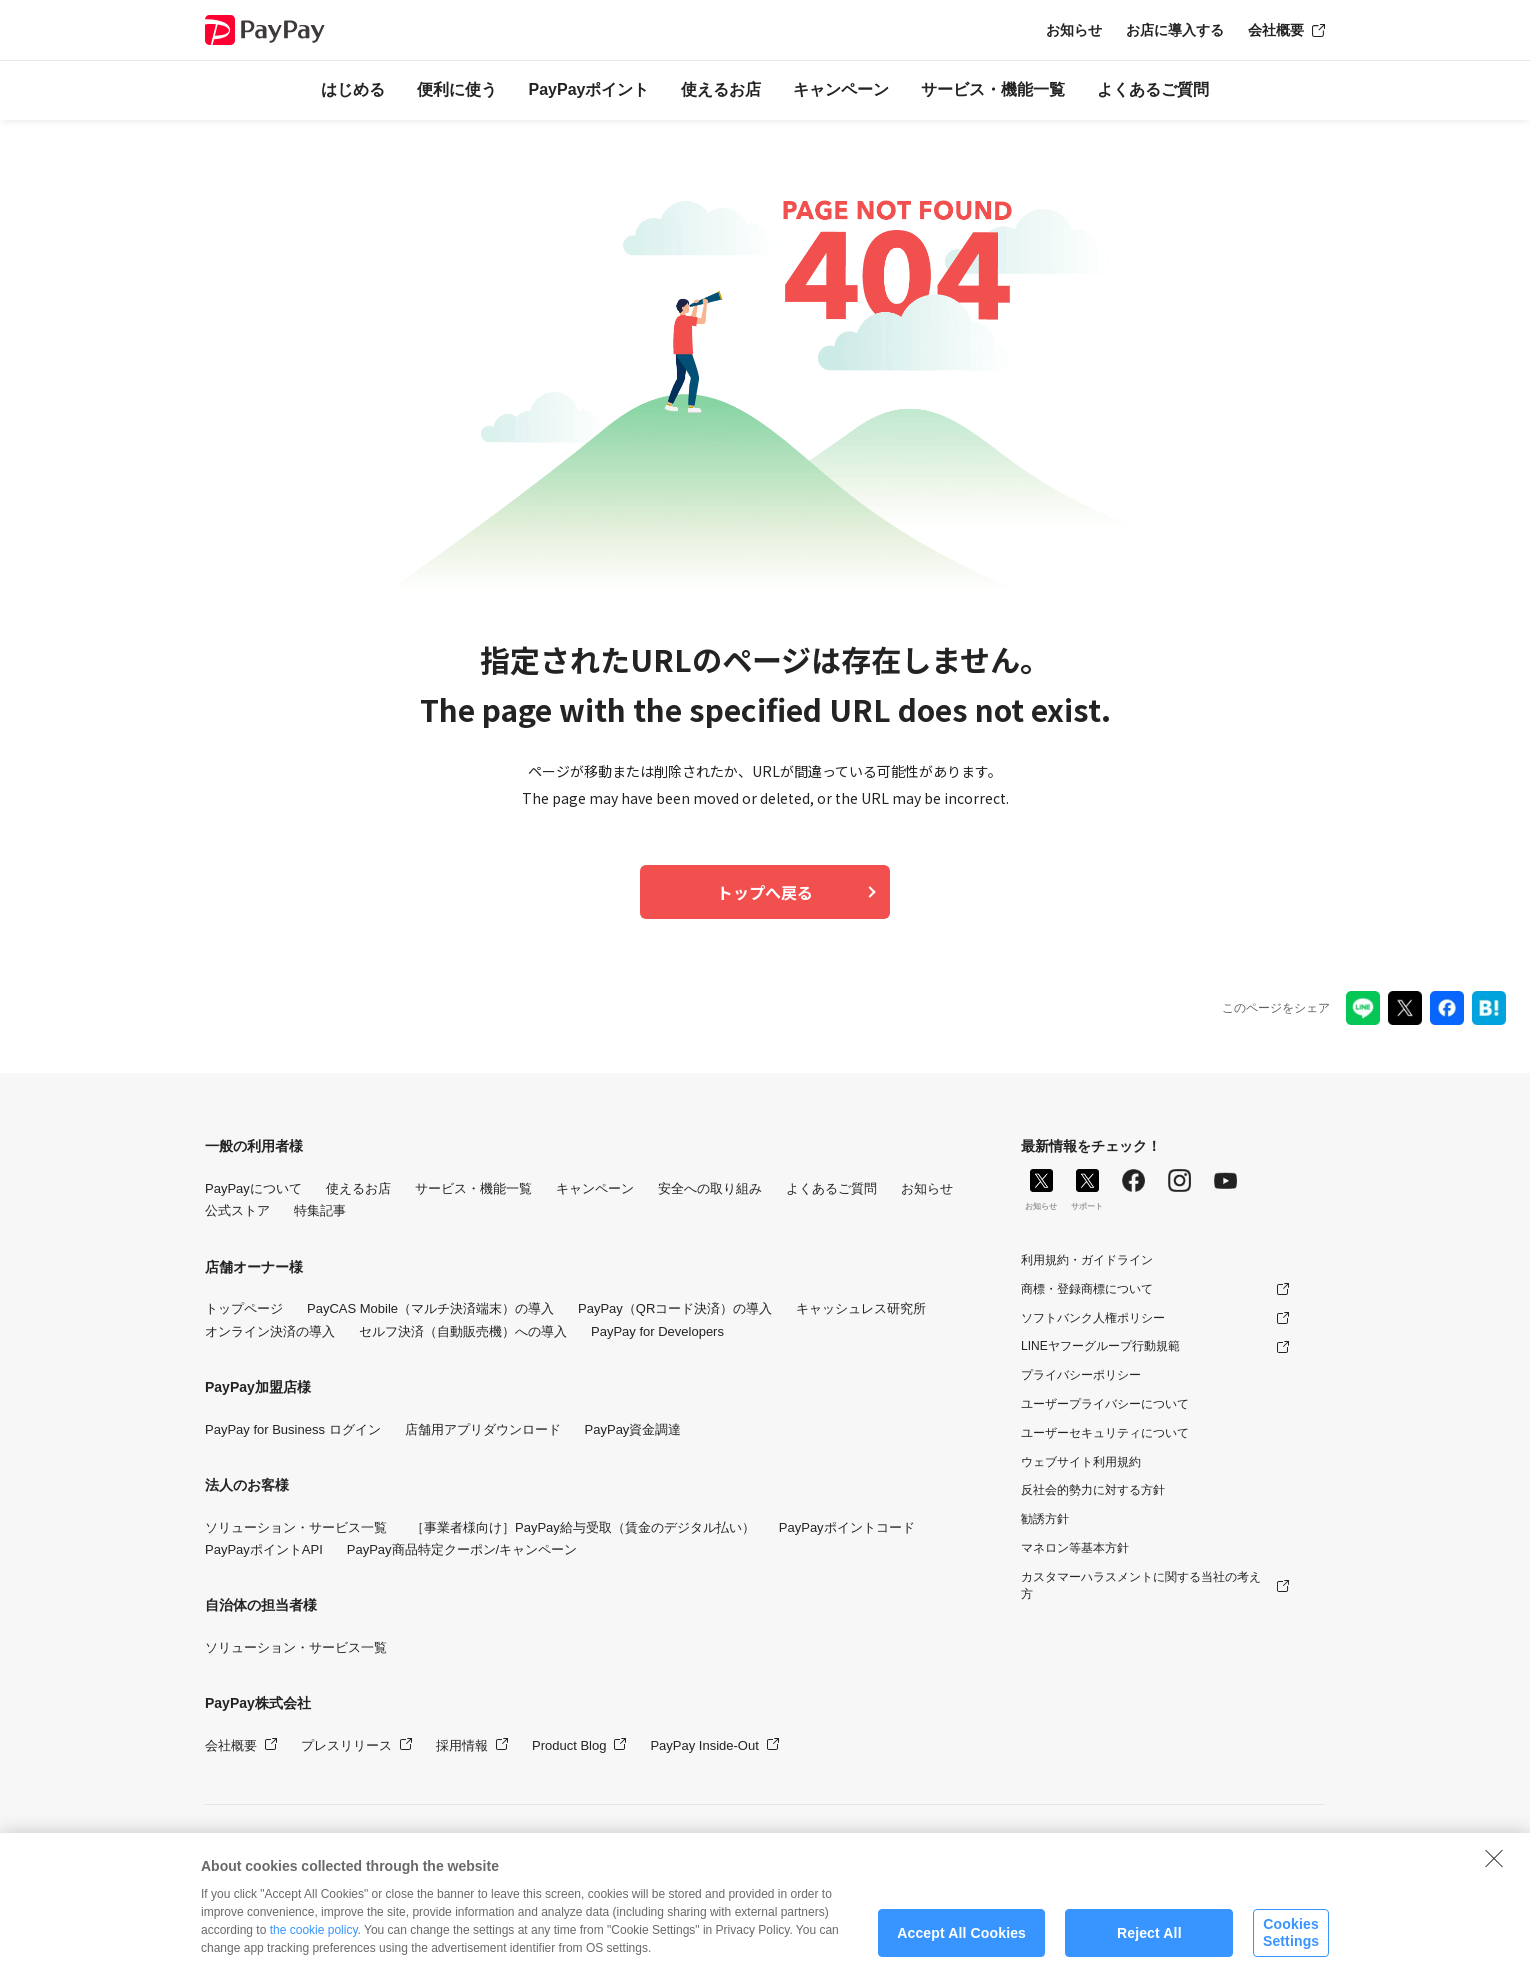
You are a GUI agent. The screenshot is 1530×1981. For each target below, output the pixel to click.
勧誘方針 (1045, 1519)
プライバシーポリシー (1081, 1375)
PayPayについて (253, 1188)
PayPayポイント (589, 89)
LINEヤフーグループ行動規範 (1100, 1346)
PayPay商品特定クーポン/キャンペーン (462, 1549)
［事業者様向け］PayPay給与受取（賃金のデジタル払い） (583, 1527)
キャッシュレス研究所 (861, 1308)
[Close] (1494, 1867)
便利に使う (457, 89)
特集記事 (320, 1210)
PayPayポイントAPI (264, 1549)
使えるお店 (721, 89)
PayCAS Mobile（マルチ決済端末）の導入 (430, 1308)
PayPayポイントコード (847, 1527)
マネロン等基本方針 (1075, 1548)
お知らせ (1074, 30)
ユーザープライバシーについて (1105, 1404)
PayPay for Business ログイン (293, 1429)
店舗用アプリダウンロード (483, 1429)
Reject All (1149, 1942)
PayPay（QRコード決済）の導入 (675, 1308)
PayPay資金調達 (633, 1429)
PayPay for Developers (657, 1331)
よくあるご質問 (1153, 89)
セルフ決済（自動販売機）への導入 (463, 1331)
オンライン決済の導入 (270, 1331)
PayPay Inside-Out (704, 1745)
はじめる (353, 89)
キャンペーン (841, 89)
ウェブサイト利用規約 (1081, 1462)
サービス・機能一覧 (993, 89)
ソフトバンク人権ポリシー (1093, 1318)
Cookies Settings (1291, 1941)
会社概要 (1276, 30)
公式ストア (237, 1210)
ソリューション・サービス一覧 (296, 1527)
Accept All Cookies (961, 1942)
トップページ (244, 1308)
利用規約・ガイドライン (1087, 1260)
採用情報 (462, 1745)
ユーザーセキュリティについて (1105, 1433)
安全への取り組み (710, 1188)
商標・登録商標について (1087, 1289)
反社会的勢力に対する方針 (1093, 1490)
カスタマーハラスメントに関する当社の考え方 (1141, 1585)
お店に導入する (1175, 30)
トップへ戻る (765, 892)
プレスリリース (346, 1745)
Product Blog (569, 1745)
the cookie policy (314, 1939)
